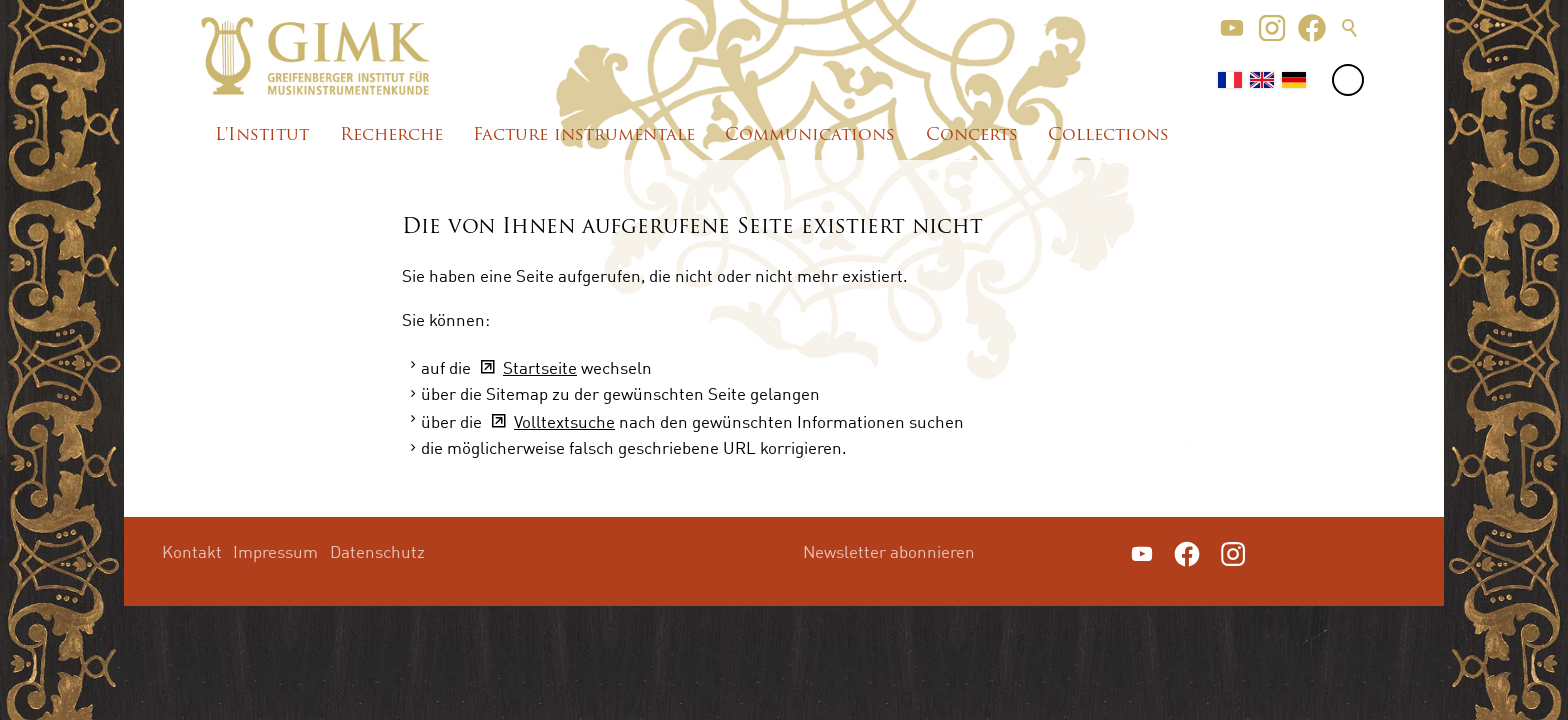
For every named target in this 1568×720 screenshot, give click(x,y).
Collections (1108, 135)
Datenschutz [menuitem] (377, 551)
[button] (1232, 28)
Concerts (972, 135)
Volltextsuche (564, 421)
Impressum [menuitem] (275, 551)
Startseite (540, 367)
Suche (1350, 28)
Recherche (391, 135)
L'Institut (262, 135)
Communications (810, 135)
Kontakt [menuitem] (192, 551)
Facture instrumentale (584, 135)
